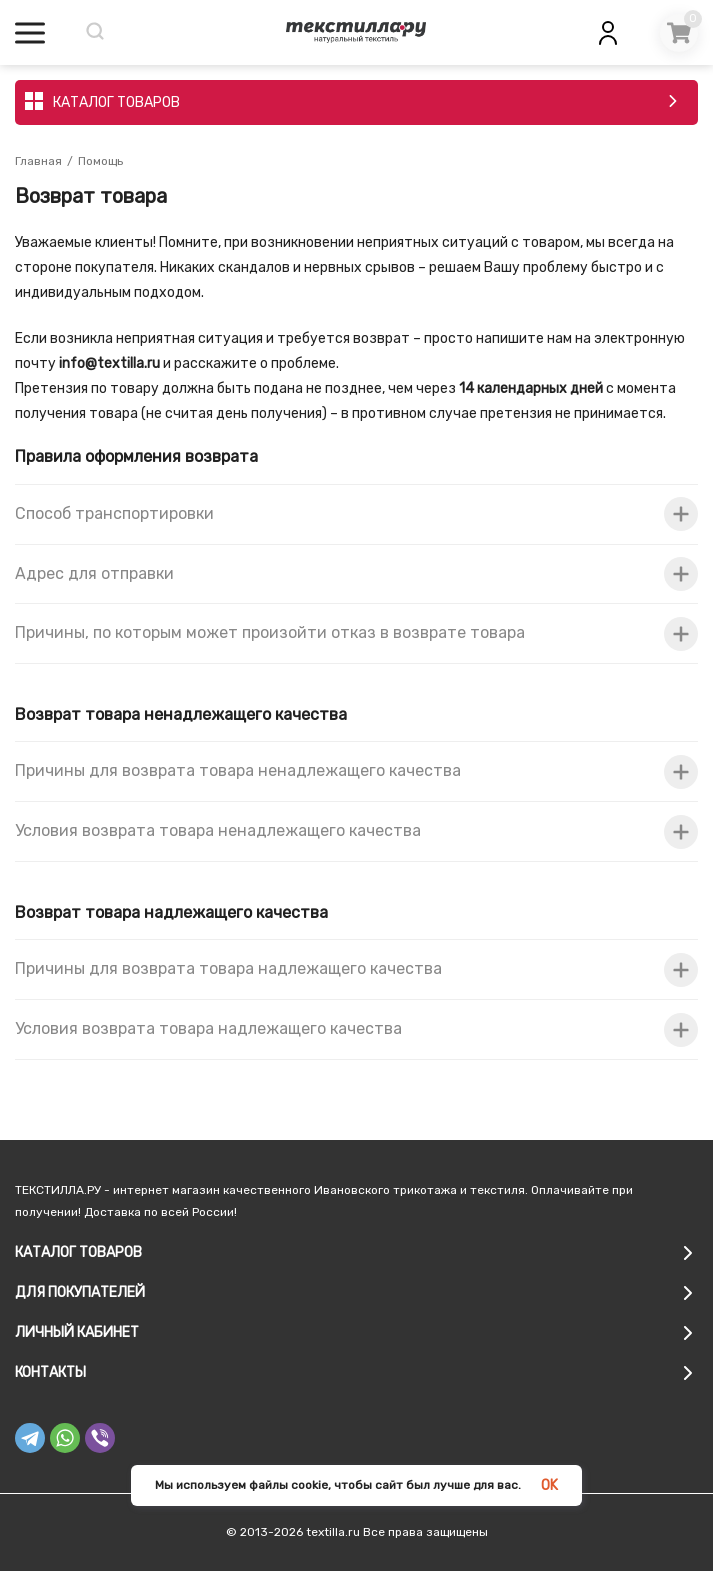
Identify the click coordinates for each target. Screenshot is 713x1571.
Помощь (100, 161)
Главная (38, 161)
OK (549, 1485)
